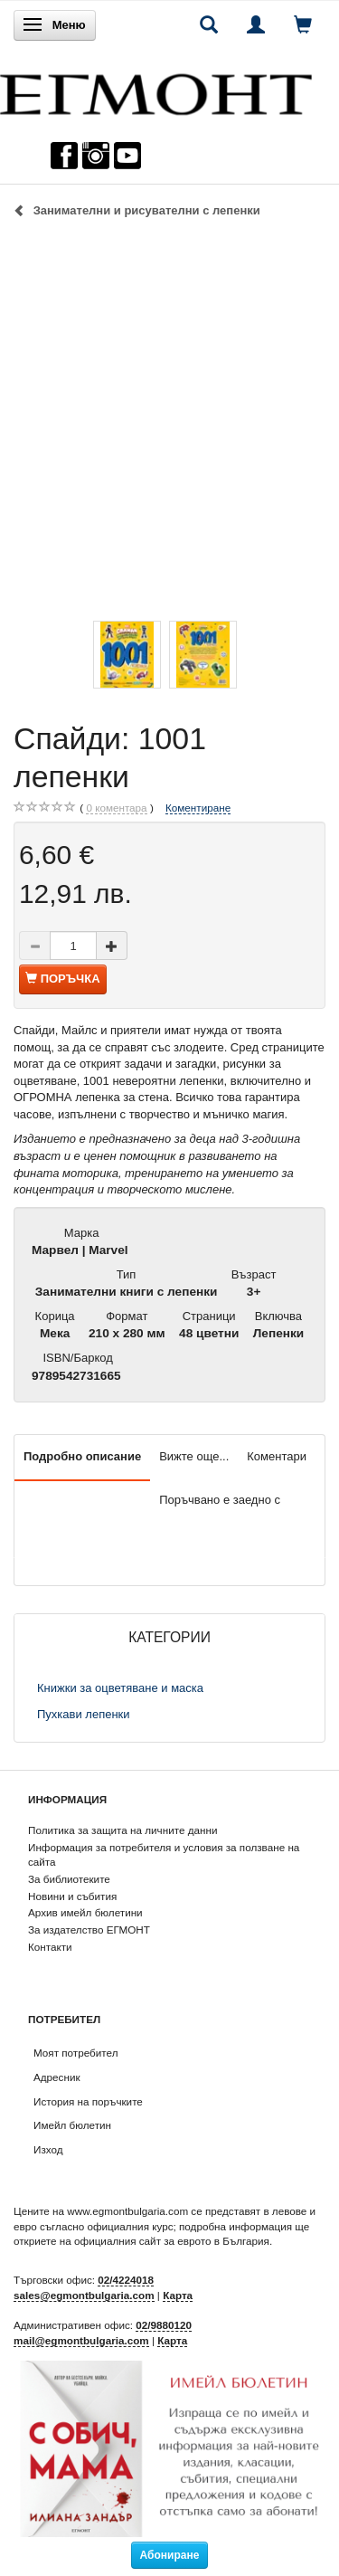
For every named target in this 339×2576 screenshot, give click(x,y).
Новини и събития (72, 1896)
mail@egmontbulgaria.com (81, 2340)
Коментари (276, 1456)
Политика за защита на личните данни (122, 1830)
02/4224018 (126, 2280)
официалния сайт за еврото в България (171, 2241)
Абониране (170, 2555)
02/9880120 (164, 2325)
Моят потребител (75, 2052)
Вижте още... (194, 1456)
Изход (48, 2149)
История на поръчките (88, 2101)
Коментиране (198, 807)
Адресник (56, 2077)
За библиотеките (69, 1879)
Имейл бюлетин (72, 2125)
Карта (178, 2295)
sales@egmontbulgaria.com (84, 2295)
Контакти (50, 1947)
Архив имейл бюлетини (85, 1912)
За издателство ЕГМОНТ (89, 1929)
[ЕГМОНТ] (156, 90)
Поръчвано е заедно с (219, 1500)
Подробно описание (82, 1456)
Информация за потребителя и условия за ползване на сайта (163, 1854)
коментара (116, 808)
